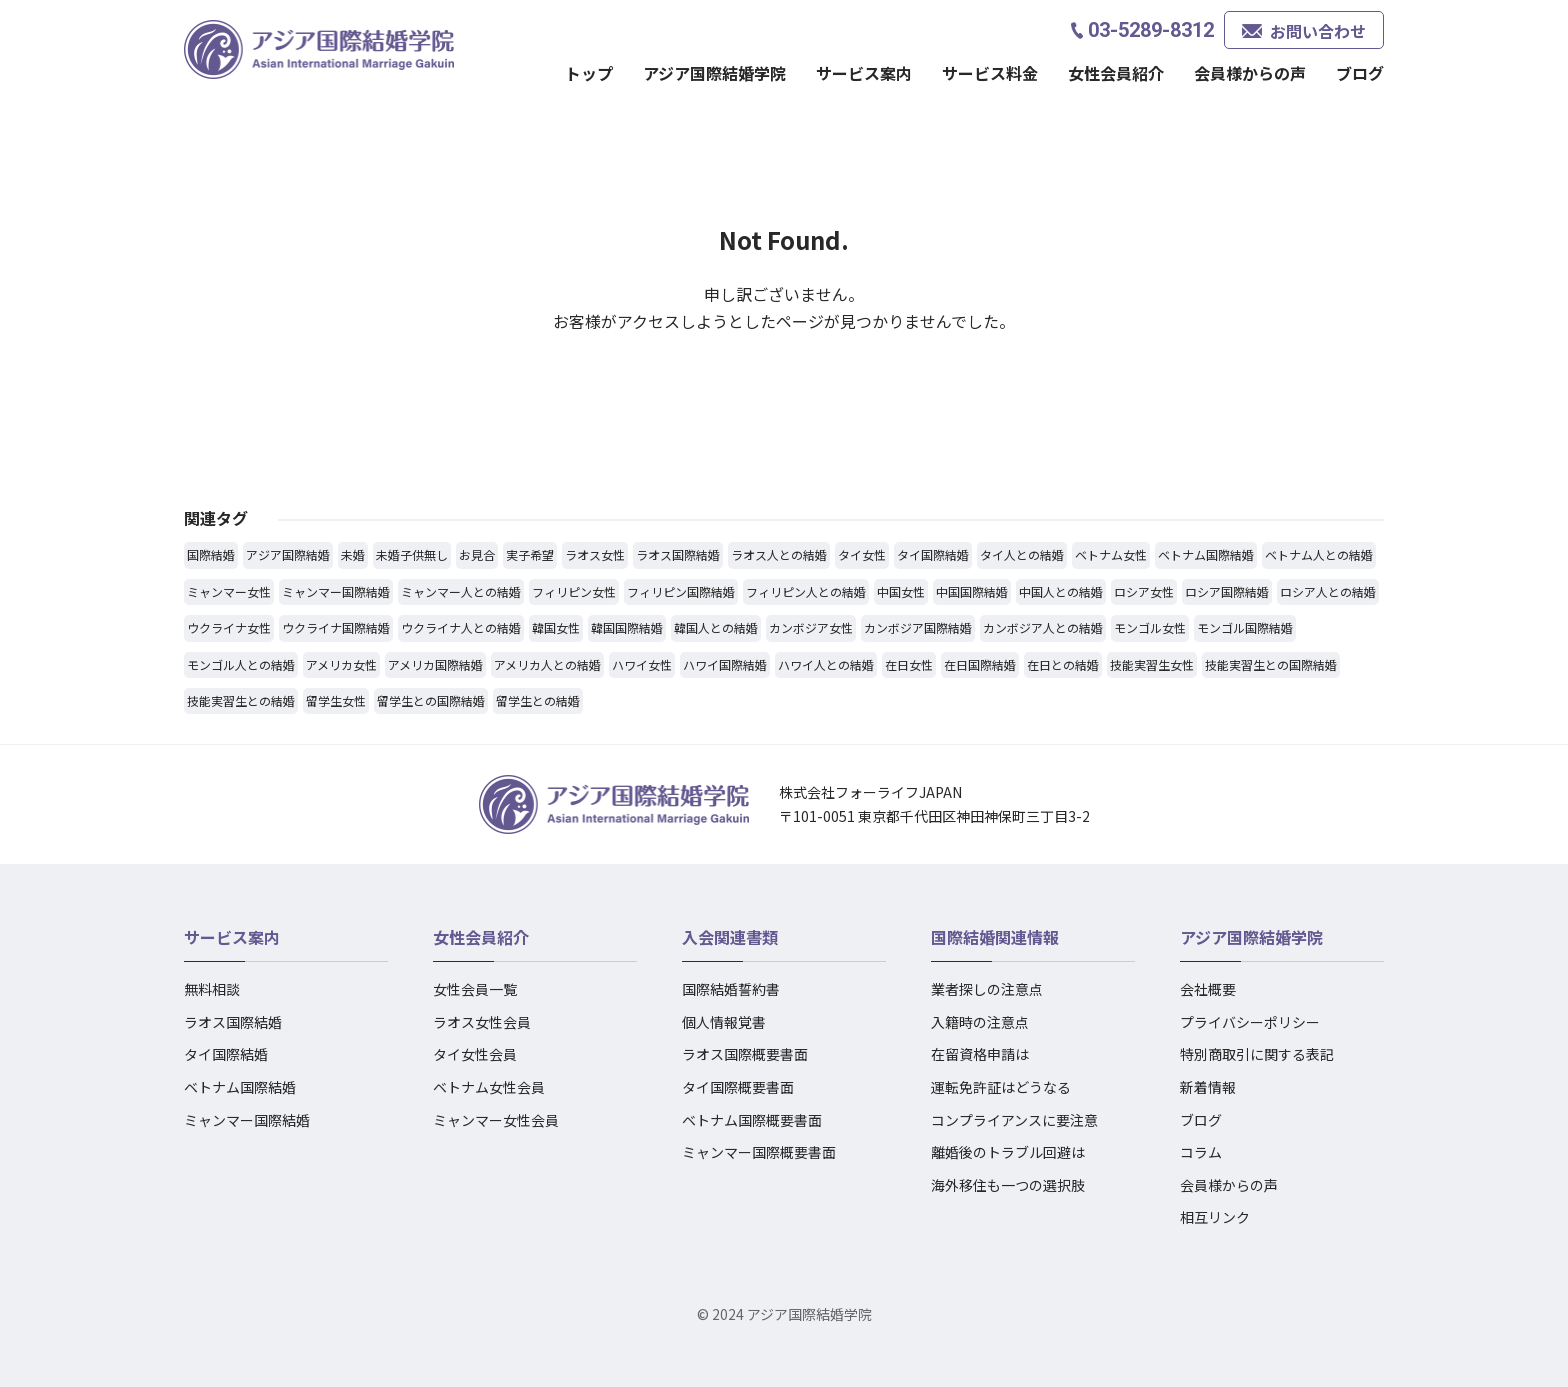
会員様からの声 (1250, 73)
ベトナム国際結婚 (240, 1087)
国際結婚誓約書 (731, 989)
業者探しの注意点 (987, 989)
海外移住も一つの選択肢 (1008, 1185)
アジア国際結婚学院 (714, 73)
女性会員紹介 (1116, 73)
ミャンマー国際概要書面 (759, 1152)
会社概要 (1208, 989)
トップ (589, 73)
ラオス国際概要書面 (745, 1054)
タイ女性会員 (475, 1054)
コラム (1201, 1152)
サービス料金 (990, 73)
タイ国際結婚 (226, 1054)
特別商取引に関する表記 (1257, 1054)
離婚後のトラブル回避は (1008, 1152)
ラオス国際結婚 (233, 1022)
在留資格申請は (980, 1054)
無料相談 (212, 989)
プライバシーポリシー (1250, 1022)
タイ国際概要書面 (738, 1087)
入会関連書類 (730, 937)
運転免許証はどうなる (1001, 1087)
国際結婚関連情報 (995, 937)
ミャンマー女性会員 (496, 1120)
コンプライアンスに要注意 (1014, 1120)
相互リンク (1215, 1217)
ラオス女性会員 (482, 1022)
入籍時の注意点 (980, 1022)
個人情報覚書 (724, 1022)
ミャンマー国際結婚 (247, 1120)
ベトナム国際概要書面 (752, 1120)
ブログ (1360, 73)
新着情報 (1208, 1087)
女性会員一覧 (475, 989)
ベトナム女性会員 (489, 1087)
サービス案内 (864, 73)
